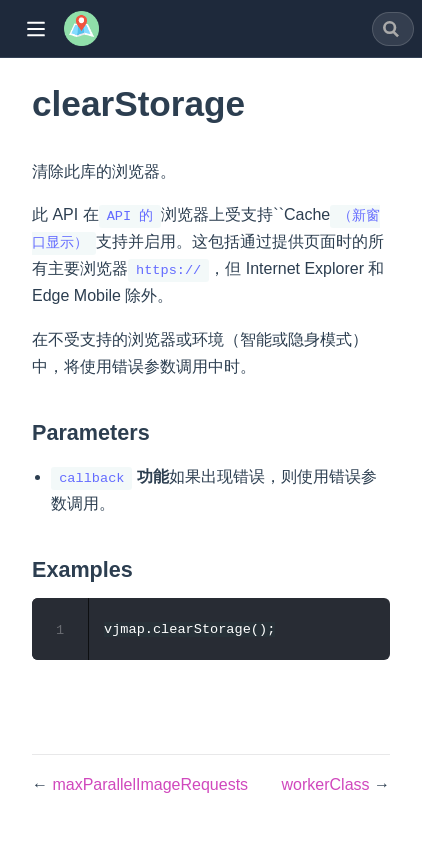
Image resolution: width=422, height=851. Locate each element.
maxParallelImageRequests (150, 784)
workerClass (328, 784)
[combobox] (393, 29)
